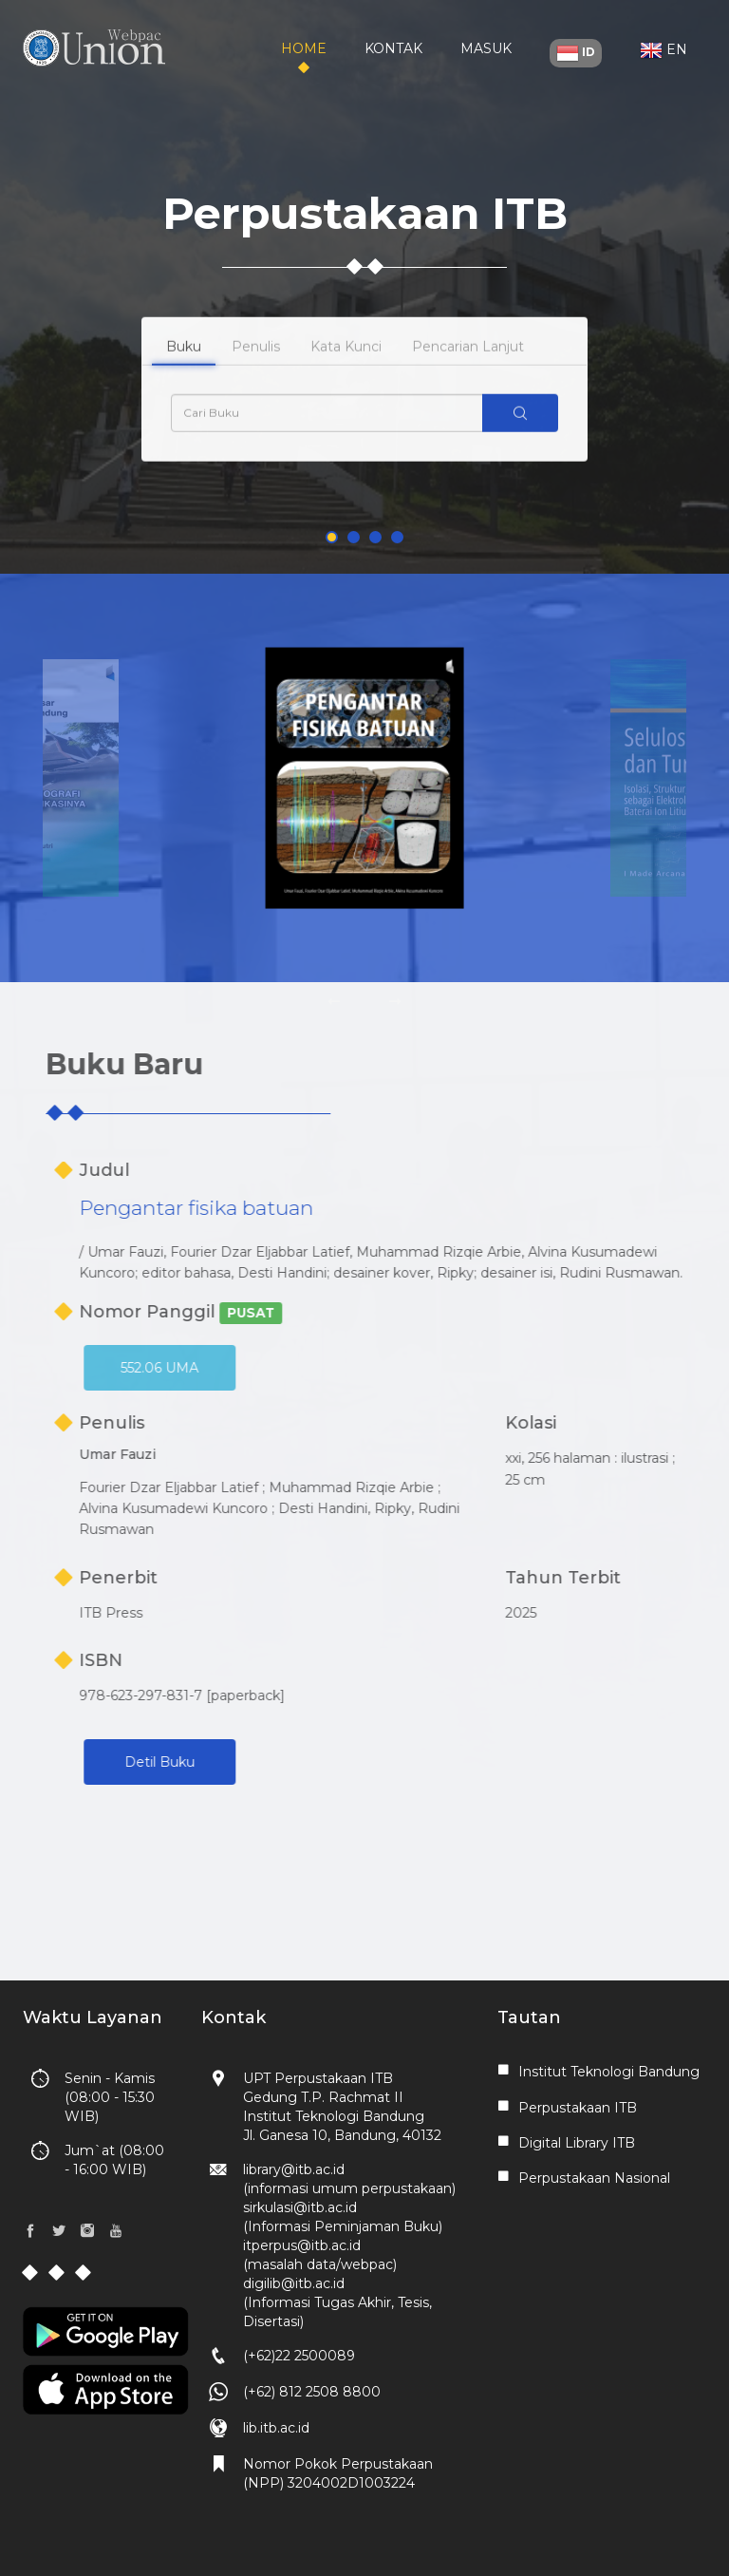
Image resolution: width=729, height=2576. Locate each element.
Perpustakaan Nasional (594, 2178)
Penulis (256, 373)
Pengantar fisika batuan (292, 1208)
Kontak (393, 48)
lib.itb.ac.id (276, 2427)
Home (304, 48)
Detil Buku (255, 1762)
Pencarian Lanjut (468, 373)
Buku (183, 373)
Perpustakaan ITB (577, 2107)
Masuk (486, 48)
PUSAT (346, 1312)
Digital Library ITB (576, 2142)
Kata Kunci (346, 373)
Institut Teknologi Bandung (609, 2071)
